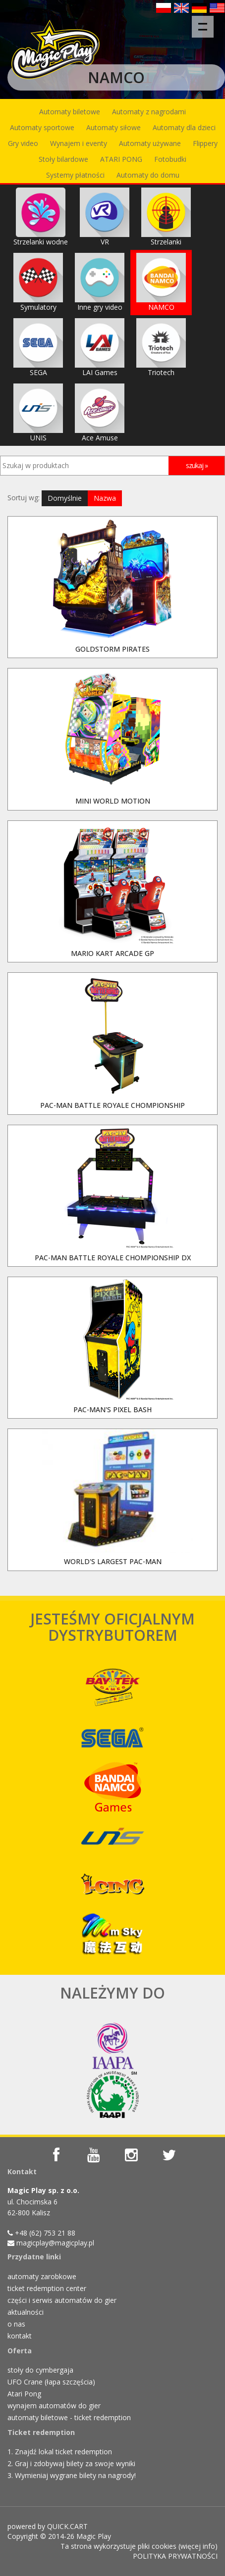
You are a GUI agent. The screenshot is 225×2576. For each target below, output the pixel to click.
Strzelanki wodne (40, 217)
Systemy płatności (75, 175)
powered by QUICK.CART (47, 2526)
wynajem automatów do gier (54, 2405)
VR (104, 217)
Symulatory (38, 282)
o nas (16, 2324)
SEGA (38, 347)
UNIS (38, 412)
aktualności (25, 2312)
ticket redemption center (46, 2288)
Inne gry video (99, 282)
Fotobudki (170, 159)
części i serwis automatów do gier (61, 2300)
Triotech (161, 347)
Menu (206, 22)
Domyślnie (65, 498)
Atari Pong (24, 2393)
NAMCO (161, 282)
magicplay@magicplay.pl (55, 2242)
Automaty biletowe (69, 111)
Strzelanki (166, 217)
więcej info (197, 2546)
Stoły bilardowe (63, 159)
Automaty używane (150, 143)
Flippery (205, 143)
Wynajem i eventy (78, 143)
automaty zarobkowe (41, 2276)
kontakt (19, 2335)
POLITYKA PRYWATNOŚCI (175, 2556)
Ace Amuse (99, 412)
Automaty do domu (147, 175)
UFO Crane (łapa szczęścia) (51, 2381)
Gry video (23, 143)
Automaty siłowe (113, 127)
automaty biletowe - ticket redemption (69, 2417)
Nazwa (105, 498)
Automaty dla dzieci (184, 127)
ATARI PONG (121, 159)
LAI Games (99, 347)
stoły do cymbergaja (40, 2370)
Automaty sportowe (42, 127)
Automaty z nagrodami (149, 111)
